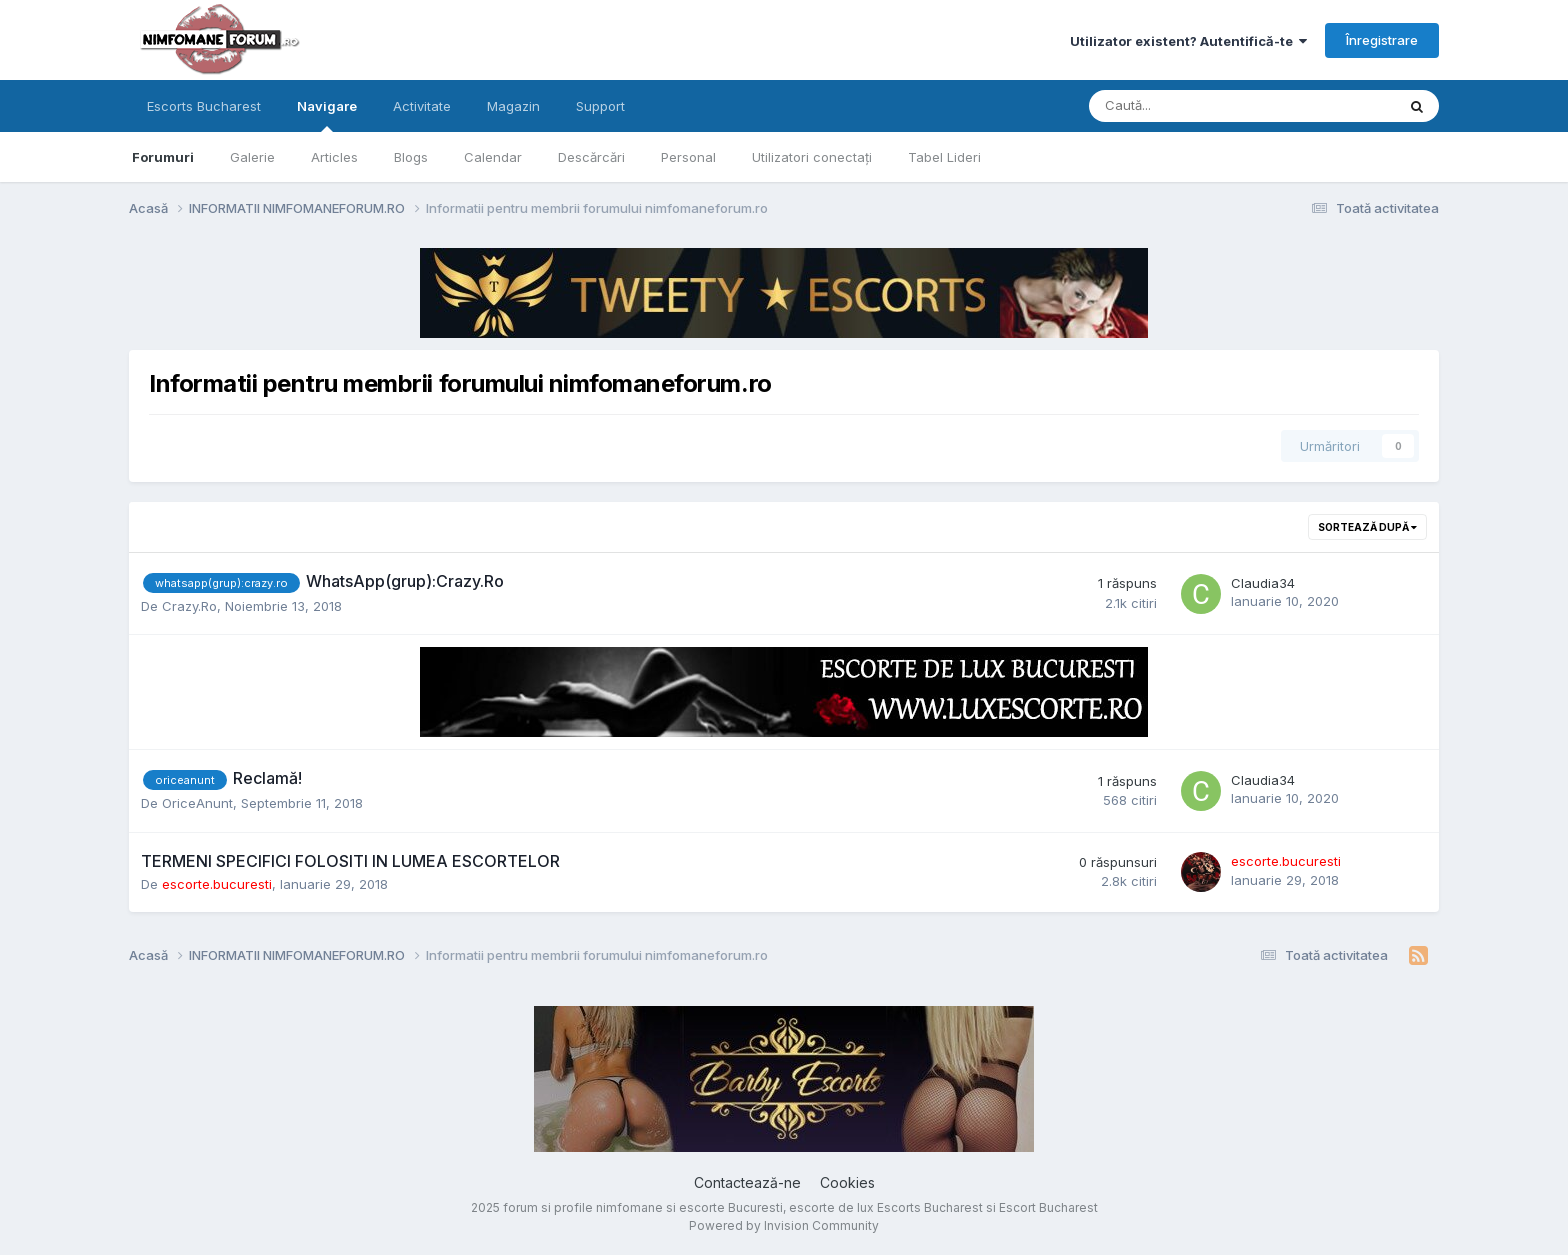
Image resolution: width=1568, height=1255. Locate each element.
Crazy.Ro (189, 606)
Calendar (493, 157)
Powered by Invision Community (784, 1225)
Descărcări (591, 157)
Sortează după (1367, 527)
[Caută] (1189, 106)
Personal (688, 157)
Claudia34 (1263, 583)
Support (600, 106)
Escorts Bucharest (204, 106)
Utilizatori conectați (812, 157)
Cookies (847, 1182)
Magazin (513, 106)
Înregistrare (1382, 40)
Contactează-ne (747, 1182)
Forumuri (163, 157)
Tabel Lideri (944, 157)
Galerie (252, 157)
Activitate (422, 106)
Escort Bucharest (1048, 1207)
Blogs (411, 157)
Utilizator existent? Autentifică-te (1188, 41)
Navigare (327, 115)
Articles (334, 157)
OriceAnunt (197, 803)
